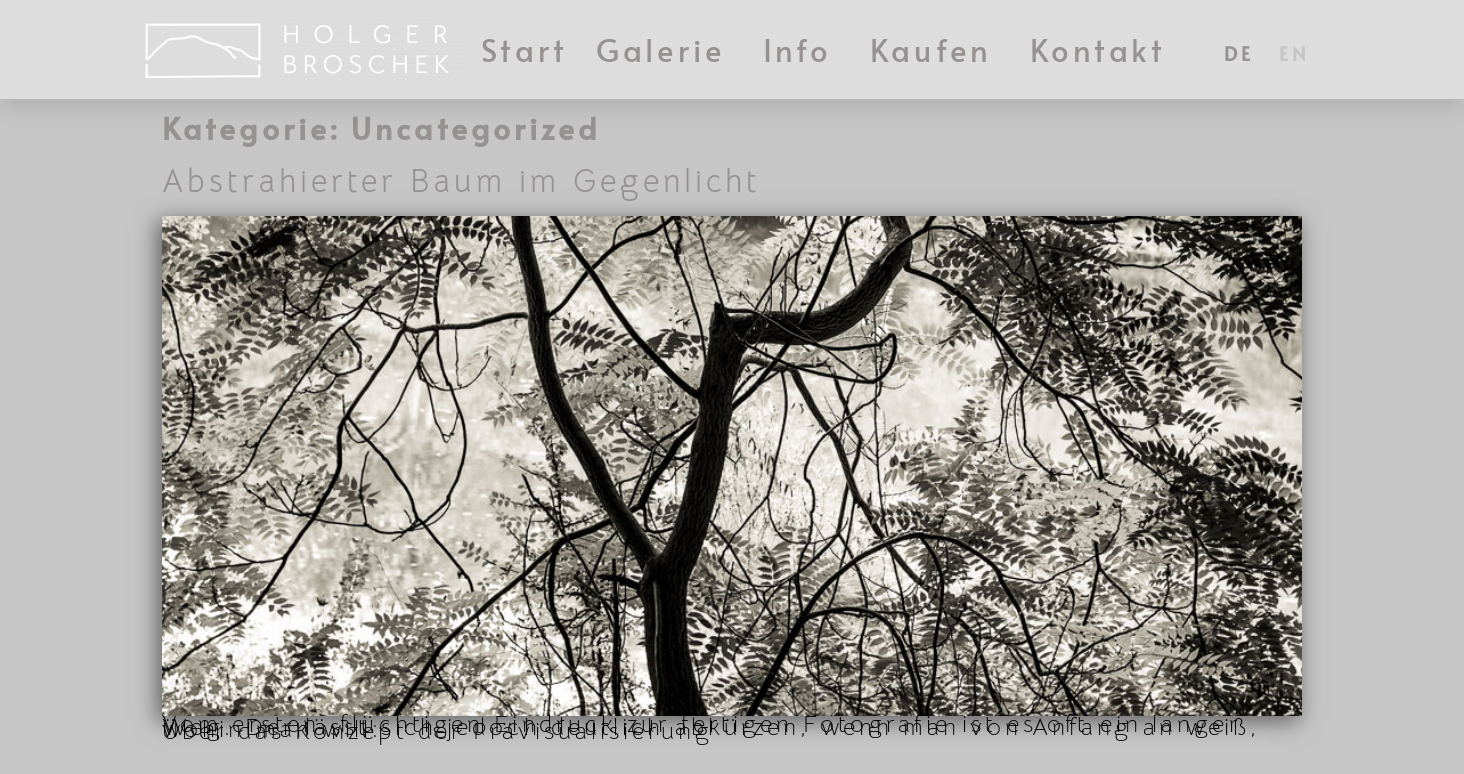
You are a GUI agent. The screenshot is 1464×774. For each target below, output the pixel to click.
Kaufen (936, 49)
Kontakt (1098, 49)
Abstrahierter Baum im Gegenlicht (461, 190)
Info (802, 49)
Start (525, 49)
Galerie (665, 49)
